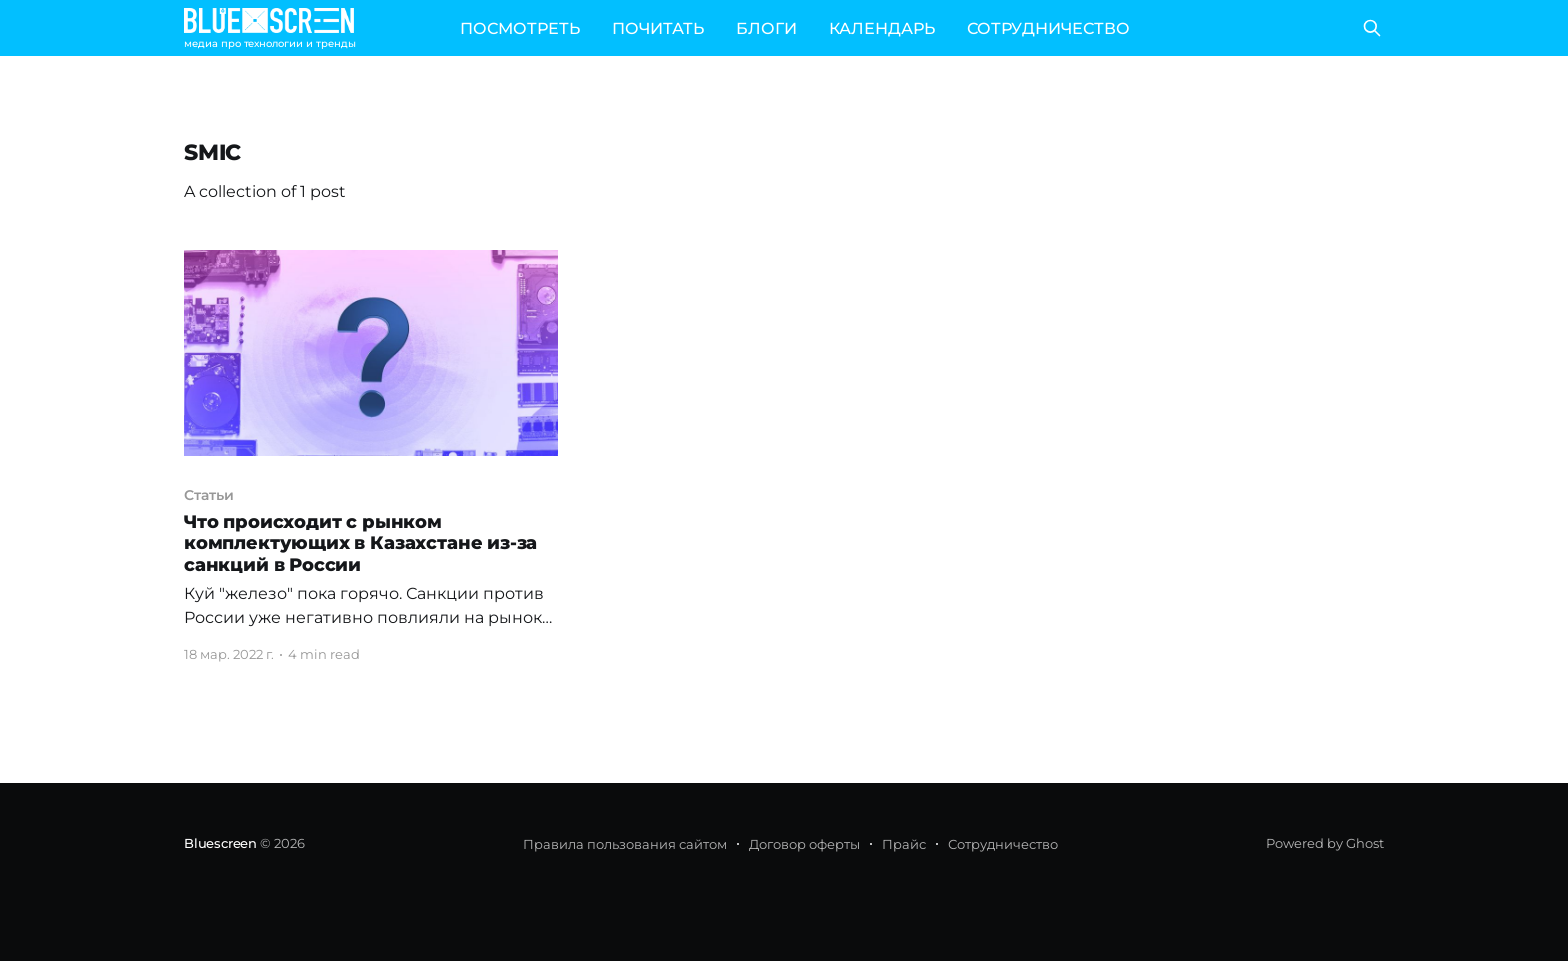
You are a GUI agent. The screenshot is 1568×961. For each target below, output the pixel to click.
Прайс (904, 844)
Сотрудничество (1003, 844)
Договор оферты (804, 844)
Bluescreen (220, 843)
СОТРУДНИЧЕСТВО (1048, 28)
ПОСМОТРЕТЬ (520, 28)
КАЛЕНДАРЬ (882, 28)
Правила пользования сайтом (625, 844)
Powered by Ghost (1325, 843)
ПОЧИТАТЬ (658, 28)
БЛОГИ (766, 28)
